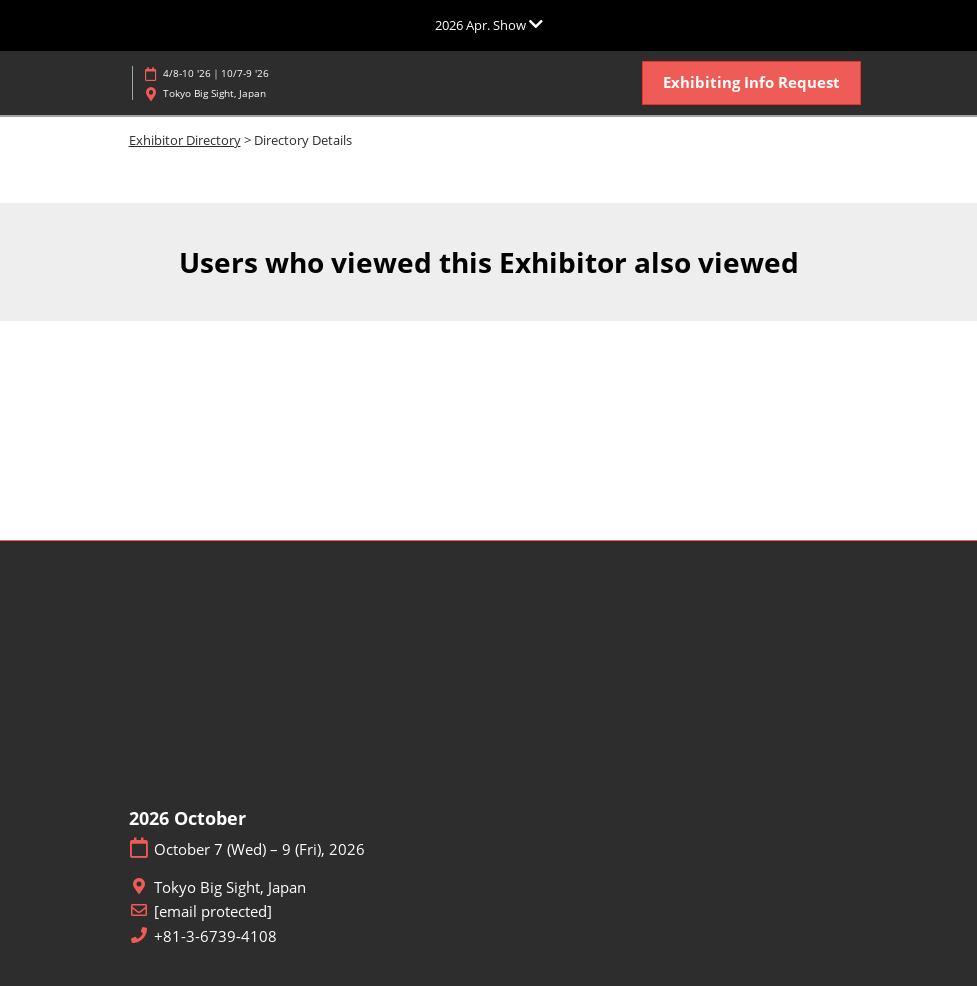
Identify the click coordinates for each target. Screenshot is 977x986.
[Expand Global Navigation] (489, 25)
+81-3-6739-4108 (215, 936)
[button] (751, 83)
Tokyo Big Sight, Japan (214, 93)
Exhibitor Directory (185, 140)
